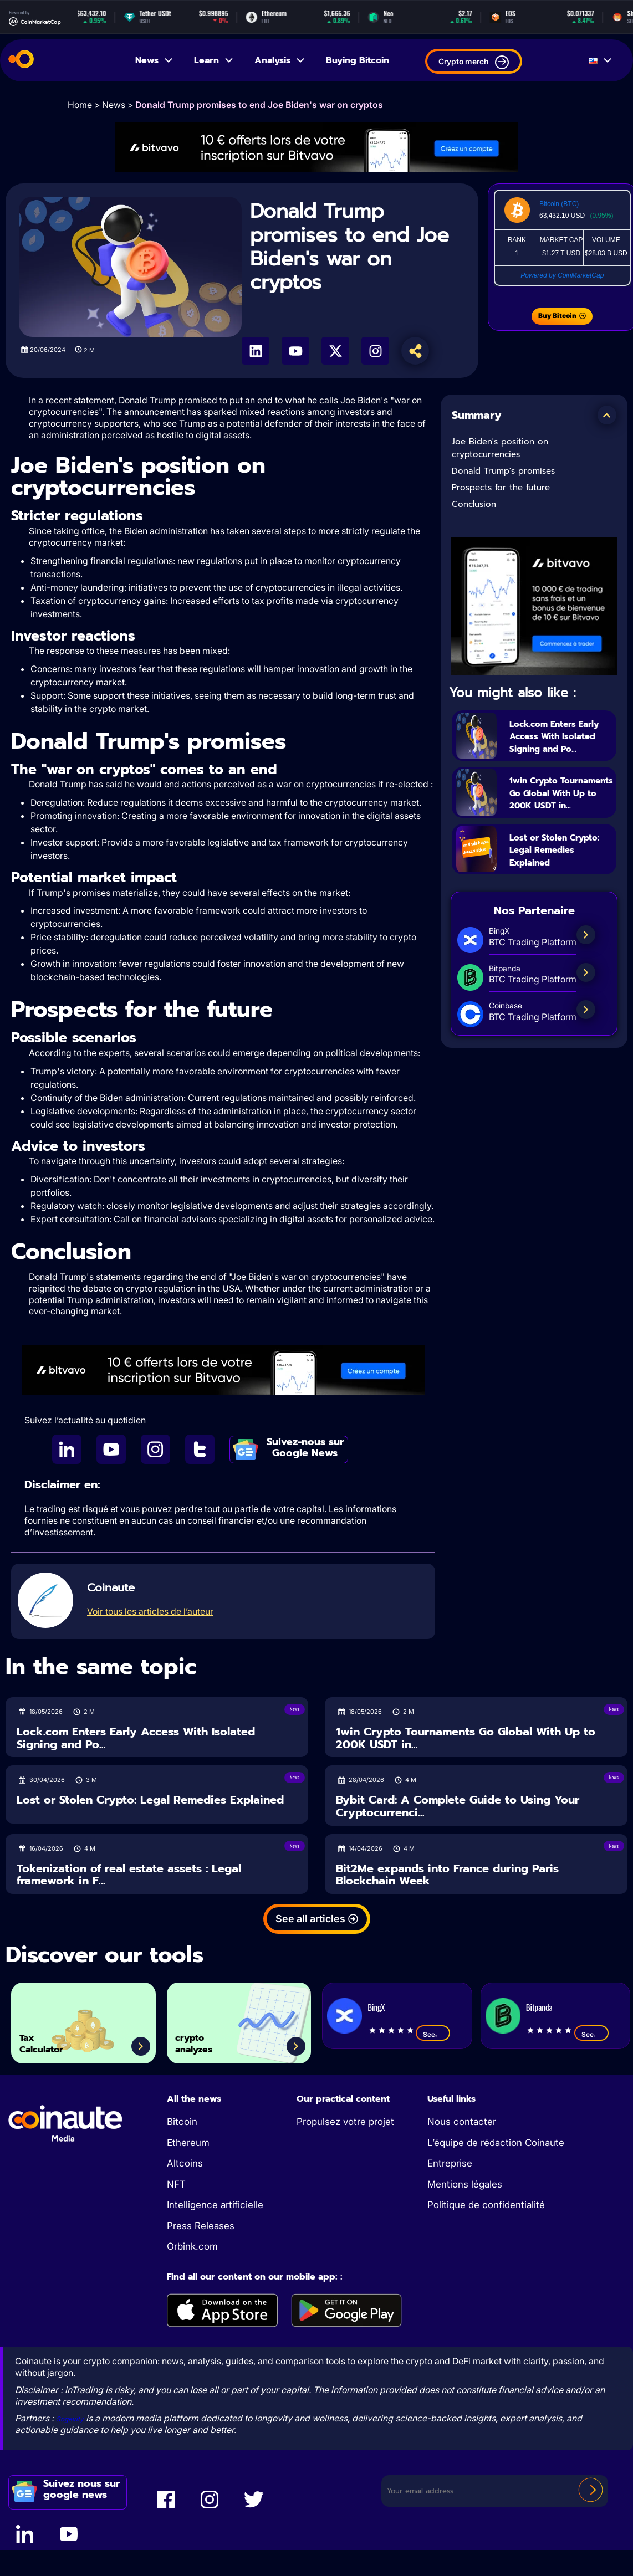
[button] (607, 415)
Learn (214, 60)
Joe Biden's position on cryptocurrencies (500, 448)
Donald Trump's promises (503, 471)
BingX (376, 2007)
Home (80, 104)
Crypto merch (473, 62)
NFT (176, 2184)
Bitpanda (539, 2007)
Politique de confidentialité (486, 2204)
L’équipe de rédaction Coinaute (495, 2142)
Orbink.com (192, 2246)
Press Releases (200, 2225)
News (154, 60)
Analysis (280, 60)
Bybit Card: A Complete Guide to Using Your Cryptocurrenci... (457, 1806)
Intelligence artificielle (215, 2204)
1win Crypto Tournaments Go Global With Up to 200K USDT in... (558, 812)
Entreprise (449, 2163)
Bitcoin (182, 2121)
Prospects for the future (501, 488)
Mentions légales (464, 2184)
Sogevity (74, 2418)
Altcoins (185, 2163)
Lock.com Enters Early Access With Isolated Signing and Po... (558, 742)
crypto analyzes (205, 2037)
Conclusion (474, 504)
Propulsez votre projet (345, 2121)
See (433, 2034)
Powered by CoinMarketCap (562, 275)
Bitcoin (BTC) (559, 204)
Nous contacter (461, 2121)
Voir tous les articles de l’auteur (150, 1611)
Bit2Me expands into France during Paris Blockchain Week (447, 1874)
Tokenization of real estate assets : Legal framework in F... (129, 1874)
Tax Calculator (54, 2037)
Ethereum (188, 2142)
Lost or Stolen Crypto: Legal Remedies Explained (547, 881)
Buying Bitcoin (357, 60)
